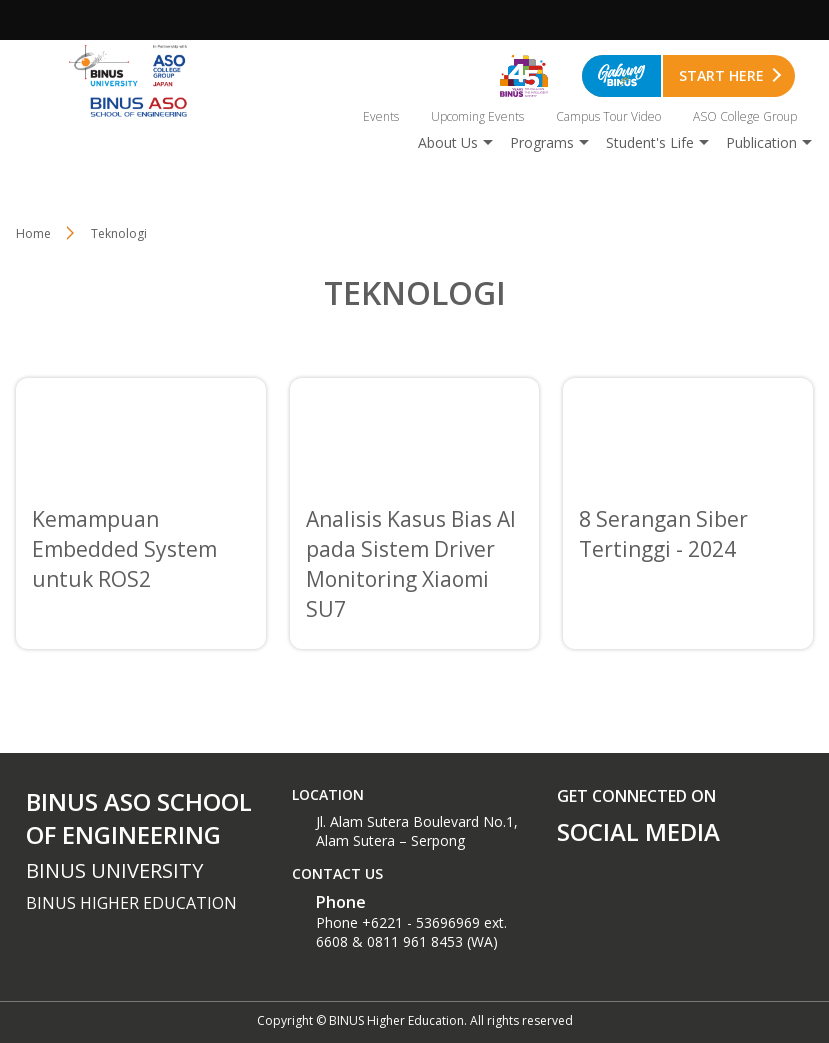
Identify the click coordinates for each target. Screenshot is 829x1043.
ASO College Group (745, 116)
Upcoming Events (477, 116)
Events (381, 116)
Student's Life (650, 142)
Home (33, 233)
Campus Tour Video (608, 116)
